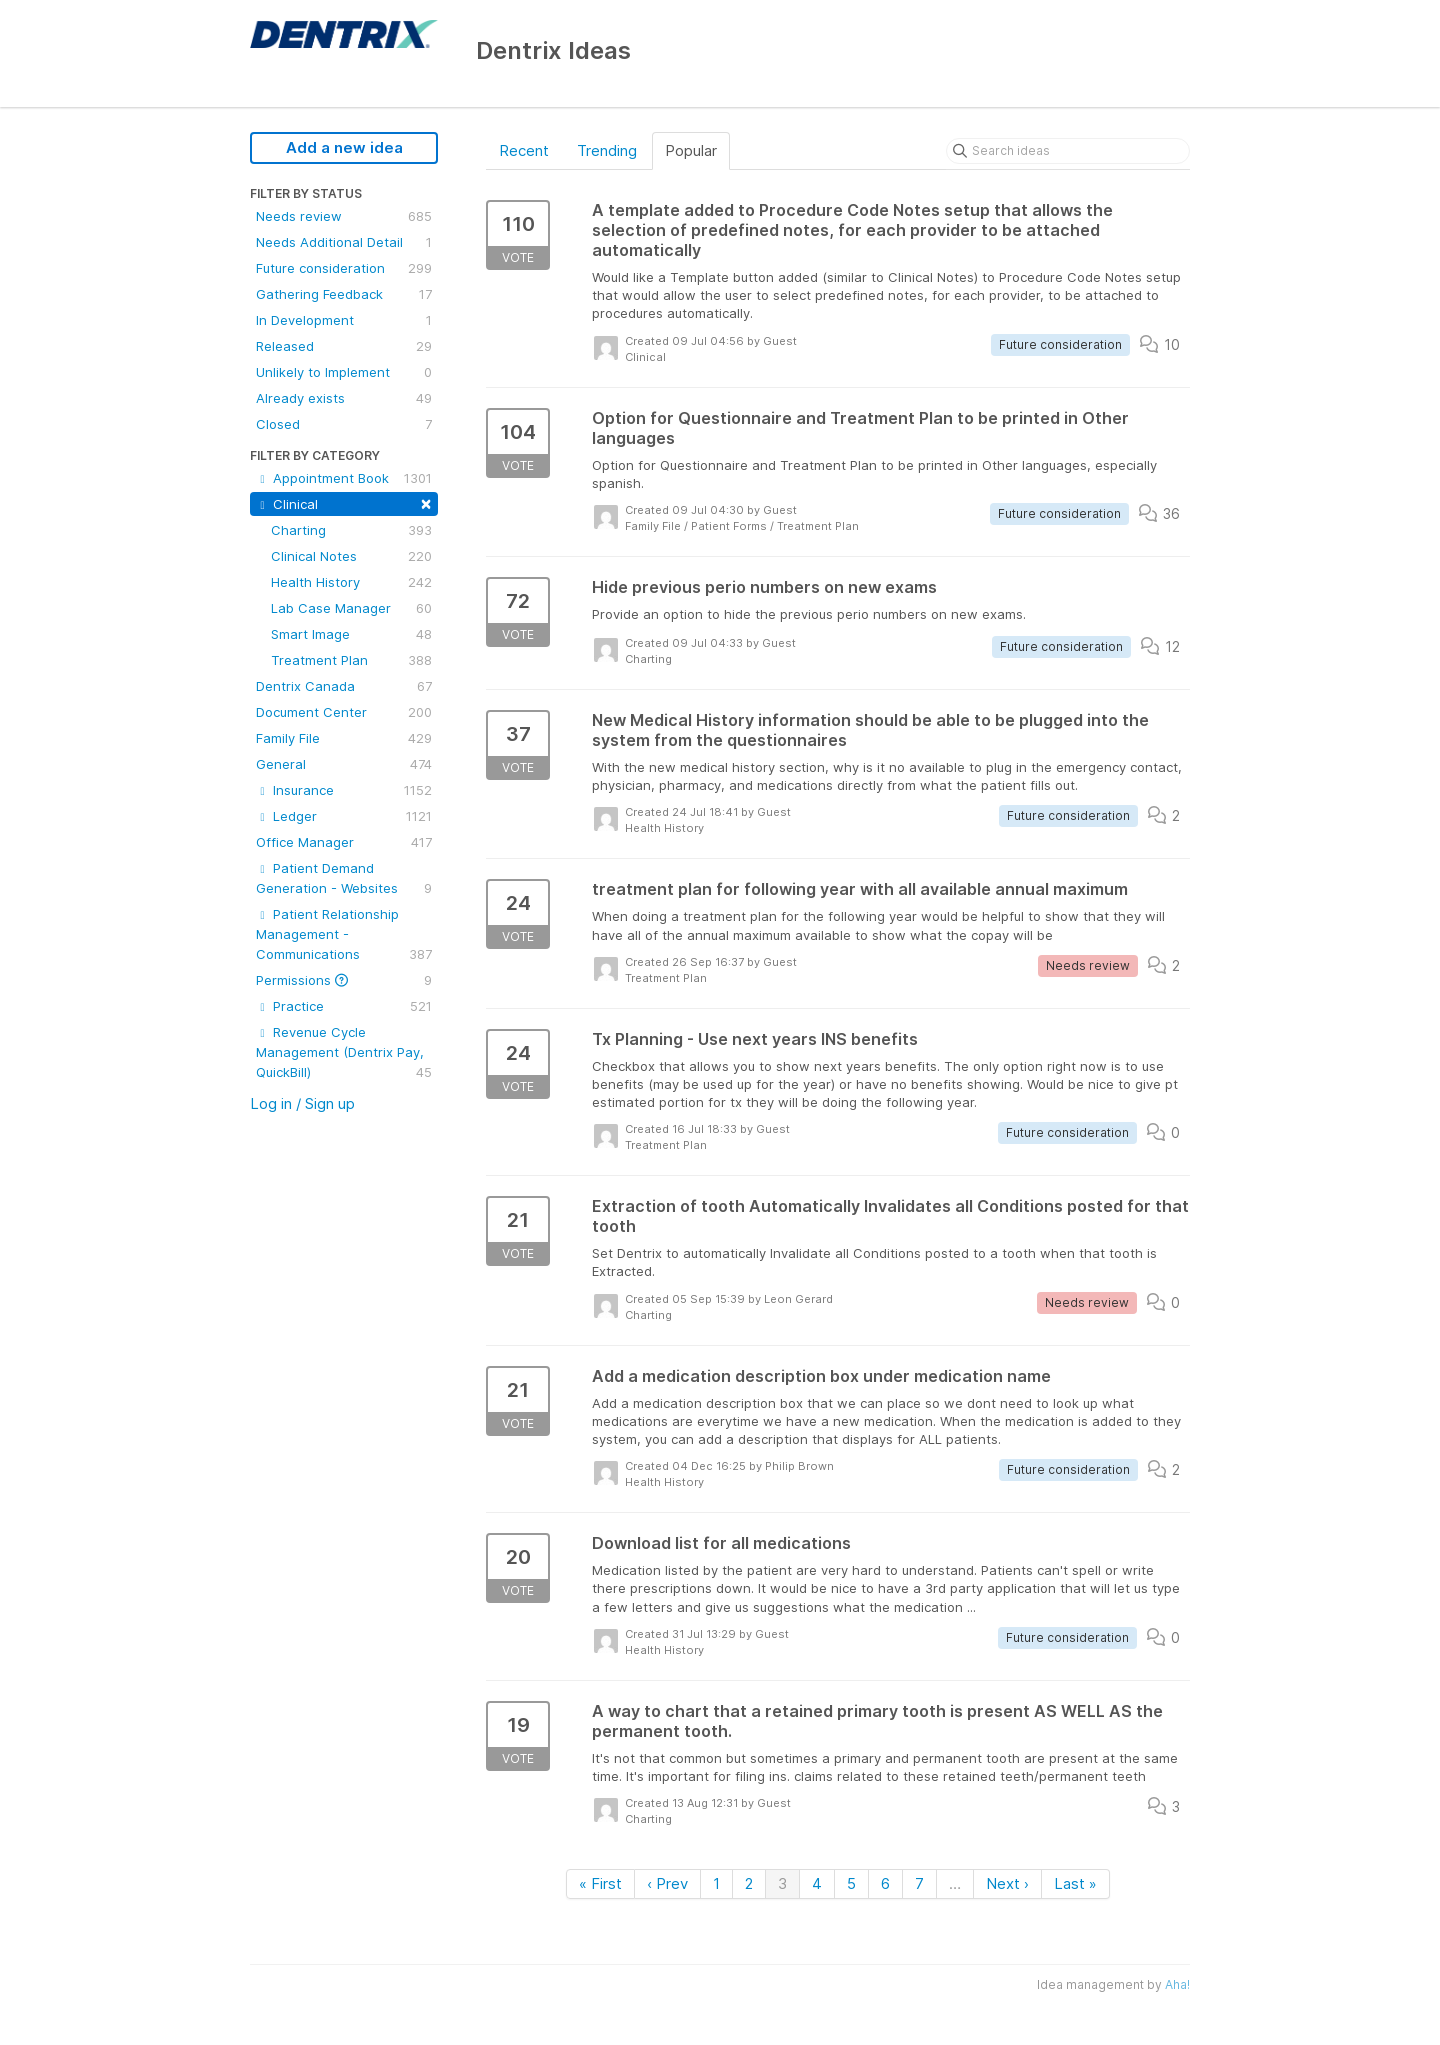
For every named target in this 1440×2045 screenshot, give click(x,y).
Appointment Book (344, 478)
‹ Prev (667, 1883)
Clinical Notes (351, 556)
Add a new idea (344, 147)
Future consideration (344, 268)
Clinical (344, 502)
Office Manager (344, 842)
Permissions (344, 980)
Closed (344, 424)
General (344, 764)
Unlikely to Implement (344, 372)
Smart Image (351, 634)
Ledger (344, 816)
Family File (344, 738)
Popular (691, 150)
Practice (344, 1006)
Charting (351, 530)
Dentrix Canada (344, 686)
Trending (607, 150)
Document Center (344, 712)
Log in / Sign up (302, 1103)
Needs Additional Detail (344, 242)
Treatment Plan (351, 660)
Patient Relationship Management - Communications (344, 935)
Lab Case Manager (351, 608)
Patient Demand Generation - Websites (344, 879)
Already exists (344, 398)
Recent (524, 150)
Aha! (1177, 1984)
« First (600, 1883)
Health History (351, 582)
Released (344, 346)
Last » (1075, 1883)
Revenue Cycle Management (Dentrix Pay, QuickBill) (344, 1053)
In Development (344, 320)
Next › (1007, 1883)
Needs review (344, 216)
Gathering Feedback (344, 294)
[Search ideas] (1068, 151)
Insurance (344, 790)
